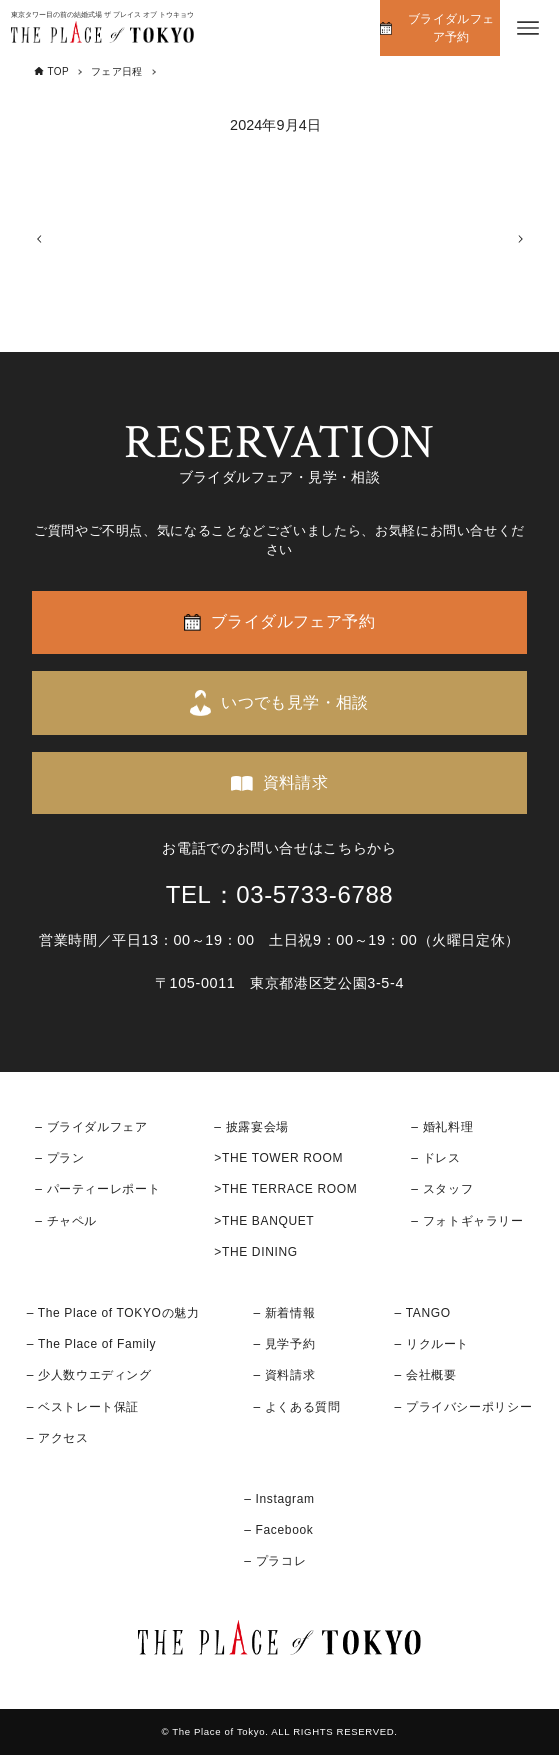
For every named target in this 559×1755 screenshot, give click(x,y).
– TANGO (423, 1313)
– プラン (59, 1158)
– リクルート (432, 1344)
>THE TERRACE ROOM (285, 1190)
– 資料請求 (284, 1376)
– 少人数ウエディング (89, 1376)
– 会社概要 (426, 1376)
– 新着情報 (284, 1313)
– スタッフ (442, 1190)
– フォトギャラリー (467, 1221)
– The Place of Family (92, 1344)
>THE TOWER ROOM (278, 1158)
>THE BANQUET (264, 1221)
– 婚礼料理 (442, 1127)
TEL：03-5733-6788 (280, 894)
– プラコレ (275, 1562)
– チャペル (66, 1221)
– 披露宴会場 (251, 1127)
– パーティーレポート (97, 1190)
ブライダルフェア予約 (451, 28)
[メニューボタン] (528, 28)
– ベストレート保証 (83, 1407)
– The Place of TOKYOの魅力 (113, 1313)
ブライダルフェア (97, 1127)
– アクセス (58, 1438)
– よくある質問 (296, 1407)
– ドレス (435, 1158)
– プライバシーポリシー (464, 1407)
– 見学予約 (284, 1344)
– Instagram (279, 1499)
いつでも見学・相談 (295, 702)
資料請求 (296, 782)
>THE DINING (255, 1252)
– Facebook (278, 1530)
